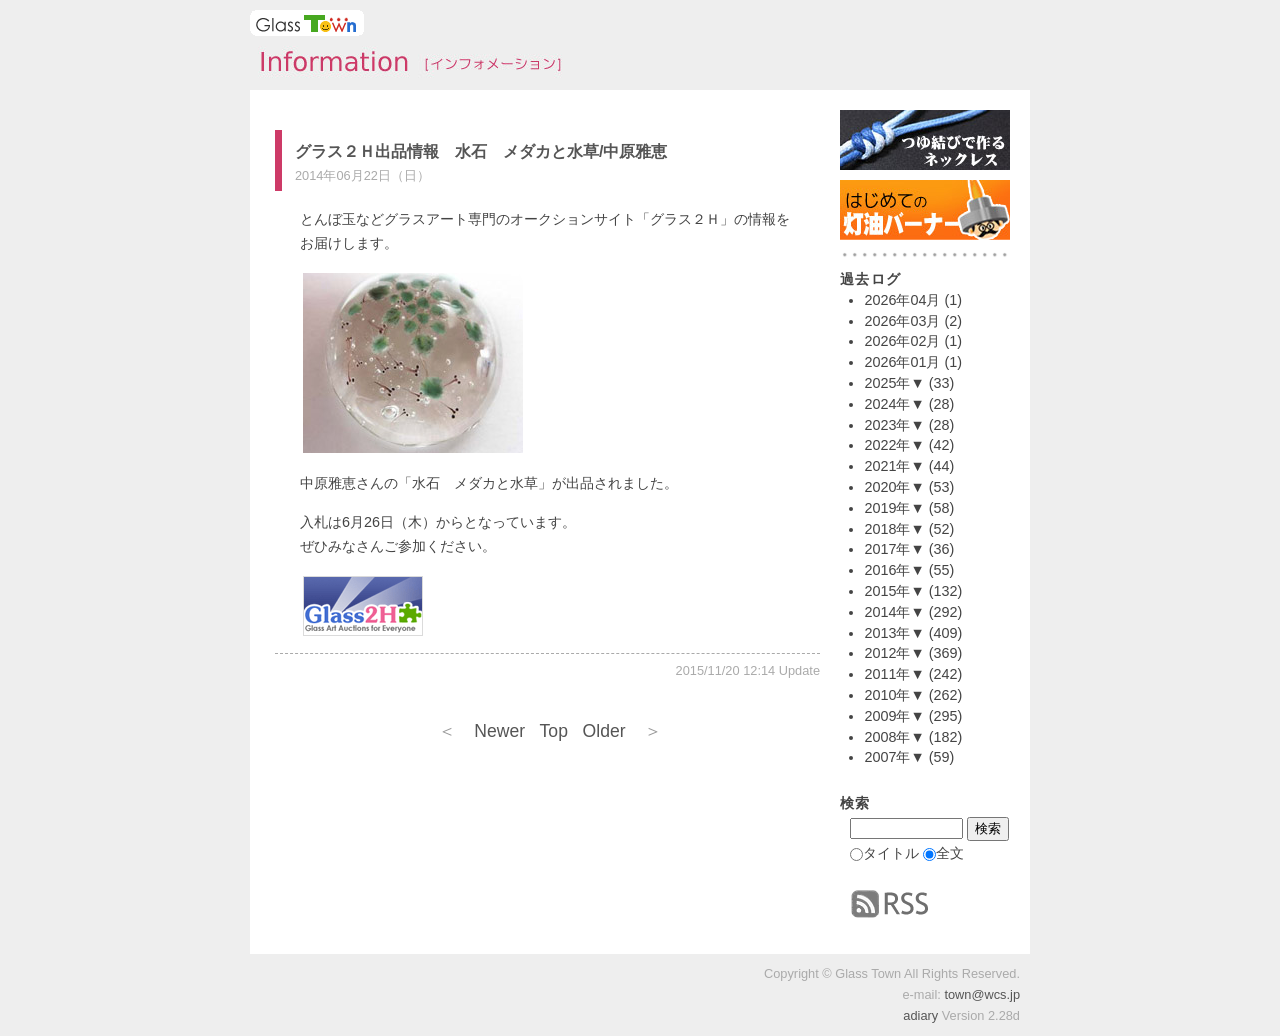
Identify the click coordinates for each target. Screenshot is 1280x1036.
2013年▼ (894, 633)
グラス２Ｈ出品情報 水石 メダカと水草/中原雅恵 (481, 151)
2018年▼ (894, 529)
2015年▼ (894, 591)
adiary (920, 1015)
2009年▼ (894, 716)
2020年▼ (894, 487)
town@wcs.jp (982, 994)
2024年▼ (894, 404)
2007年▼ (894, 757)
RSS (890, 904)
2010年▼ (894, 695)
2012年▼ (894, 653)
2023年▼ (894, 425)
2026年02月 (902, 341)
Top (554, 731)
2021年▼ (894, 466)
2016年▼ (894, 570)
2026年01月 (902, 362)
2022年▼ (894, 445)
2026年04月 (902, 300)
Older (622, 731)
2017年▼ (894, 549)
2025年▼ (894, 383)
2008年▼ (894, 737)
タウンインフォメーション (405, 64)
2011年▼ (894, 674)
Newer (481, 731)
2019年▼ (894, 508)
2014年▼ (894, 612)
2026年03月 (902, 321)
